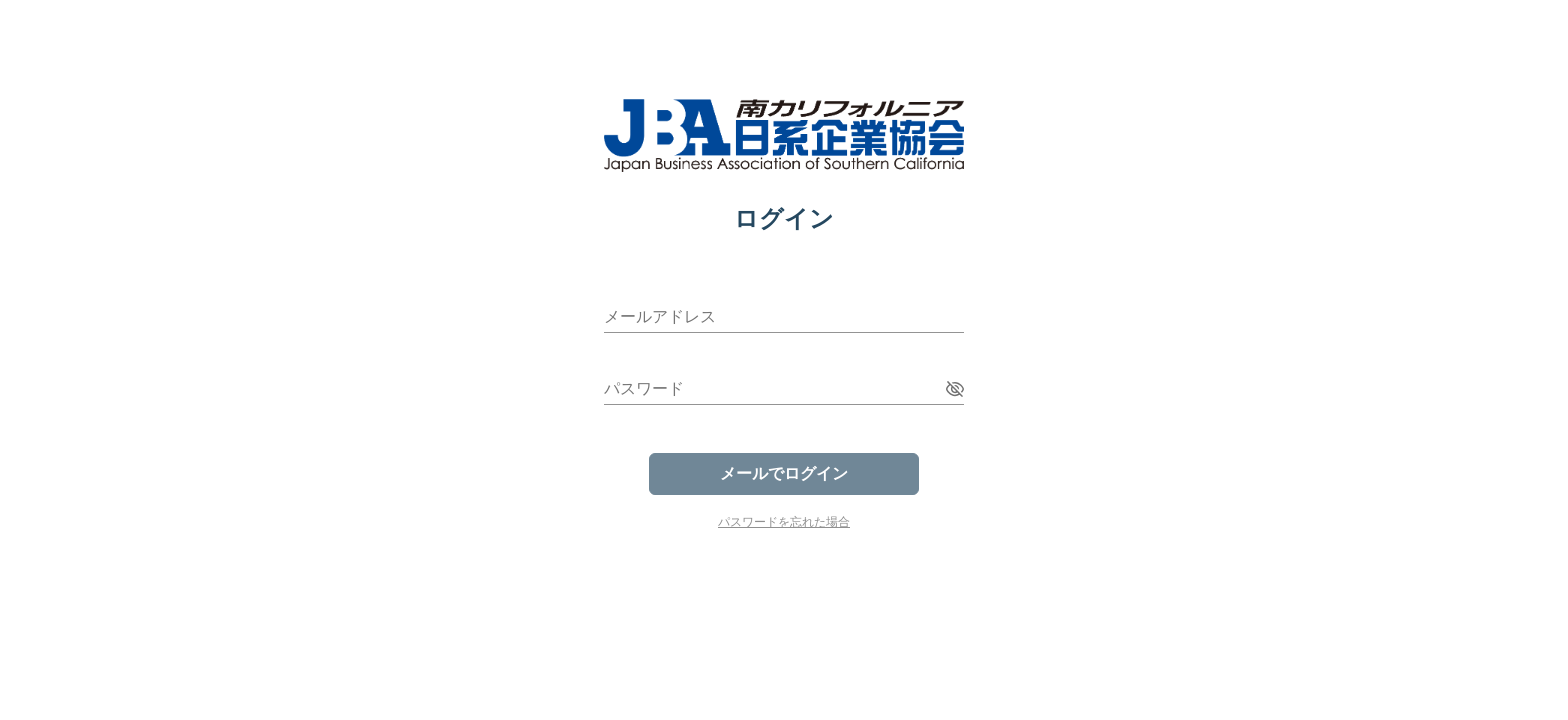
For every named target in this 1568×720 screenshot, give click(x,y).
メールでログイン (784, 473)
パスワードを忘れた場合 (784, 522)
